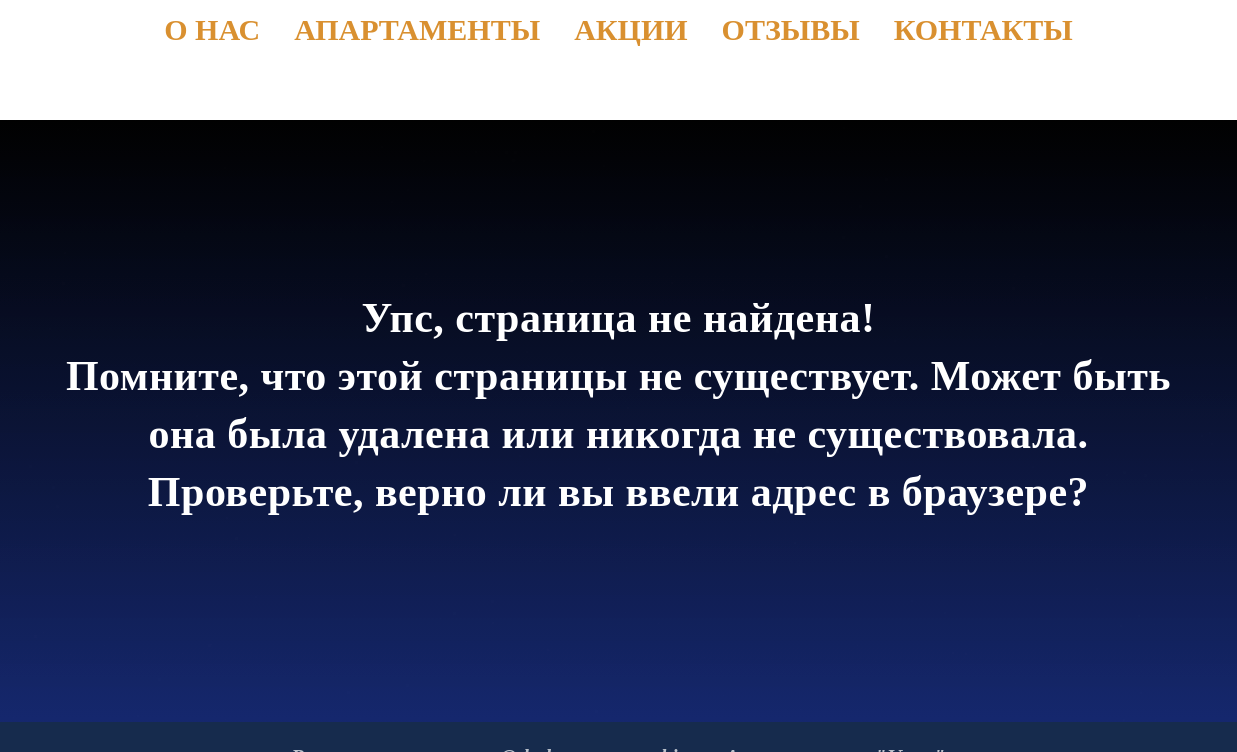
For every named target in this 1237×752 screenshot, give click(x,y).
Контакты (983, 29)
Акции (630, 29)
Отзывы (791, 29)
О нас (212, 29)
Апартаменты (417, 29)
